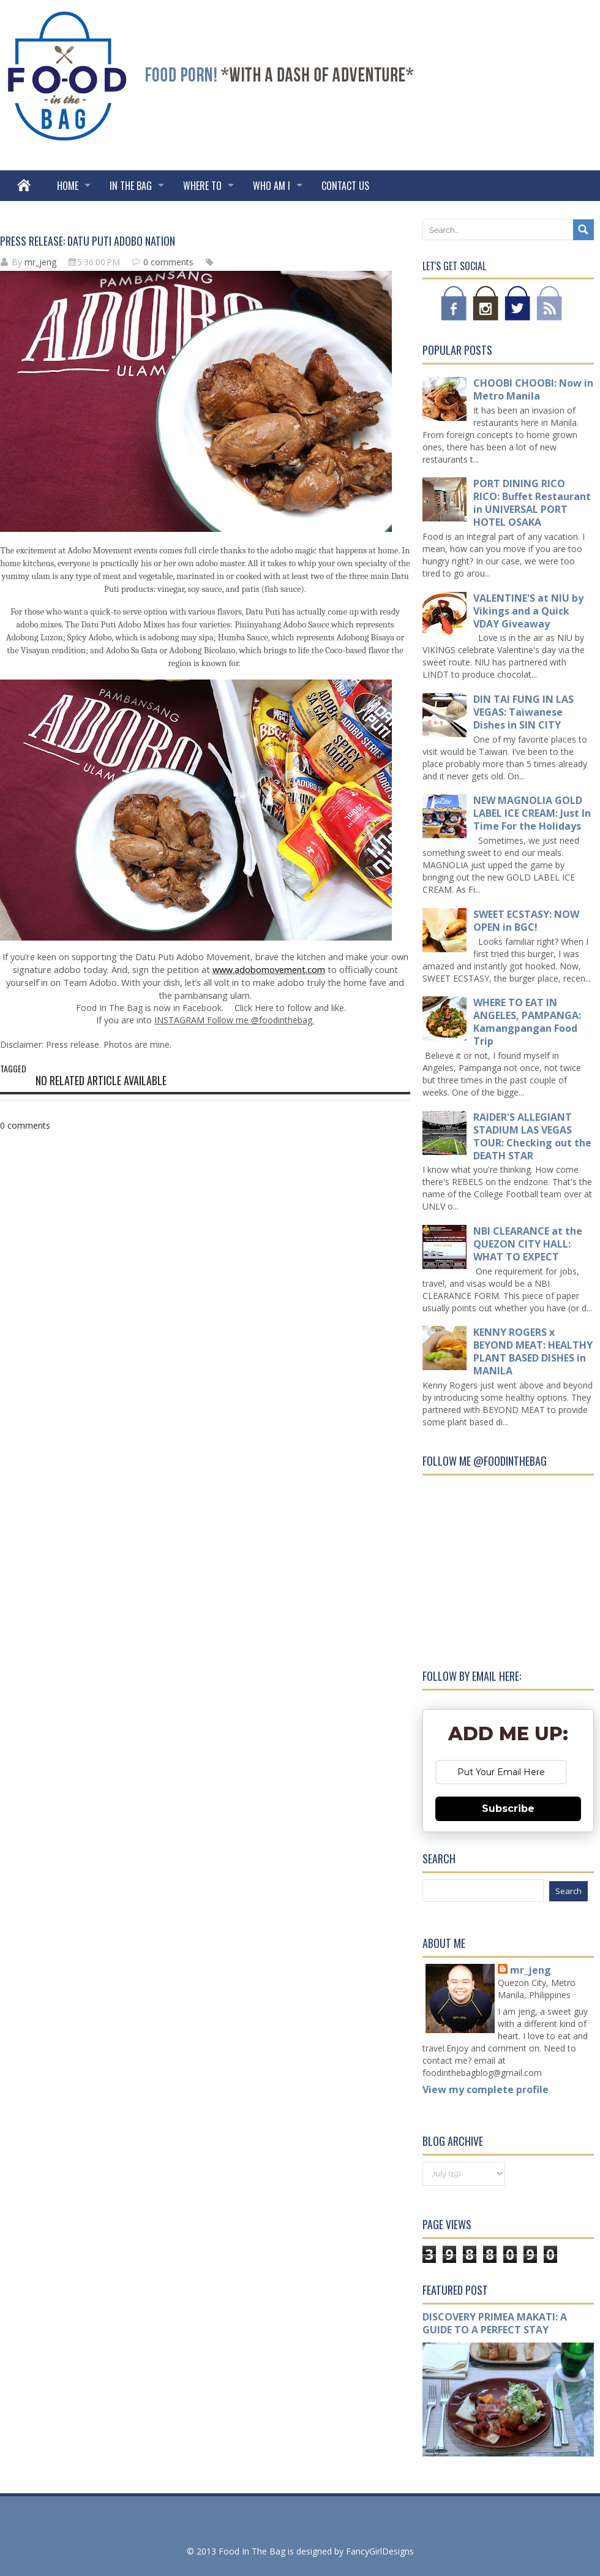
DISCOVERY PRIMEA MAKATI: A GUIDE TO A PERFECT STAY (494, 2323)
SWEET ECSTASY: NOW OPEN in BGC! (526, 920)
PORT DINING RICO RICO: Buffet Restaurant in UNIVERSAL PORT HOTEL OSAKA (532, 503)
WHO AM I (271, 185)
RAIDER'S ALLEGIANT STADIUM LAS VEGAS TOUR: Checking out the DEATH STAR (532, 1136)
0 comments (168, 262)
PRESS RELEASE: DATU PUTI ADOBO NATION (87, 241)
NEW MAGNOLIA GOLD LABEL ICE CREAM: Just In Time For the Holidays (532, 813)
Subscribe (508, 1808)
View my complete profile (485, 2089)
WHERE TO (202, 185)
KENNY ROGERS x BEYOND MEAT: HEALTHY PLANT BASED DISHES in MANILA (533, 1351)
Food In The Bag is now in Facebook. (149, 1007)
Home (67, 185)
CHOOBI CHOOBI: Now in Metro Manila (533, 389)
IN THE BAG (131, 185)
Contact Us (345, 185)
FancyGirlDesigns (380, 2551)
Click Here (253, 1007)
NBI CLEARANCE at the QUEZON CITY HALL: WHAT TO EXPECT (527, 1243)
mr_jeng (40, 262)
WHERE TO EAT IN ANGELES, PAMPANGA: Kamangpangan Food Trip (527, 1022)
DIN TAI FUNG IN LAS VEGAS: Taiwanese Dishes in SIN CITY (523, 712)
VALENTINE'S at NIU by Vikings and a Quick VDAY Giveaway (528, 611)
